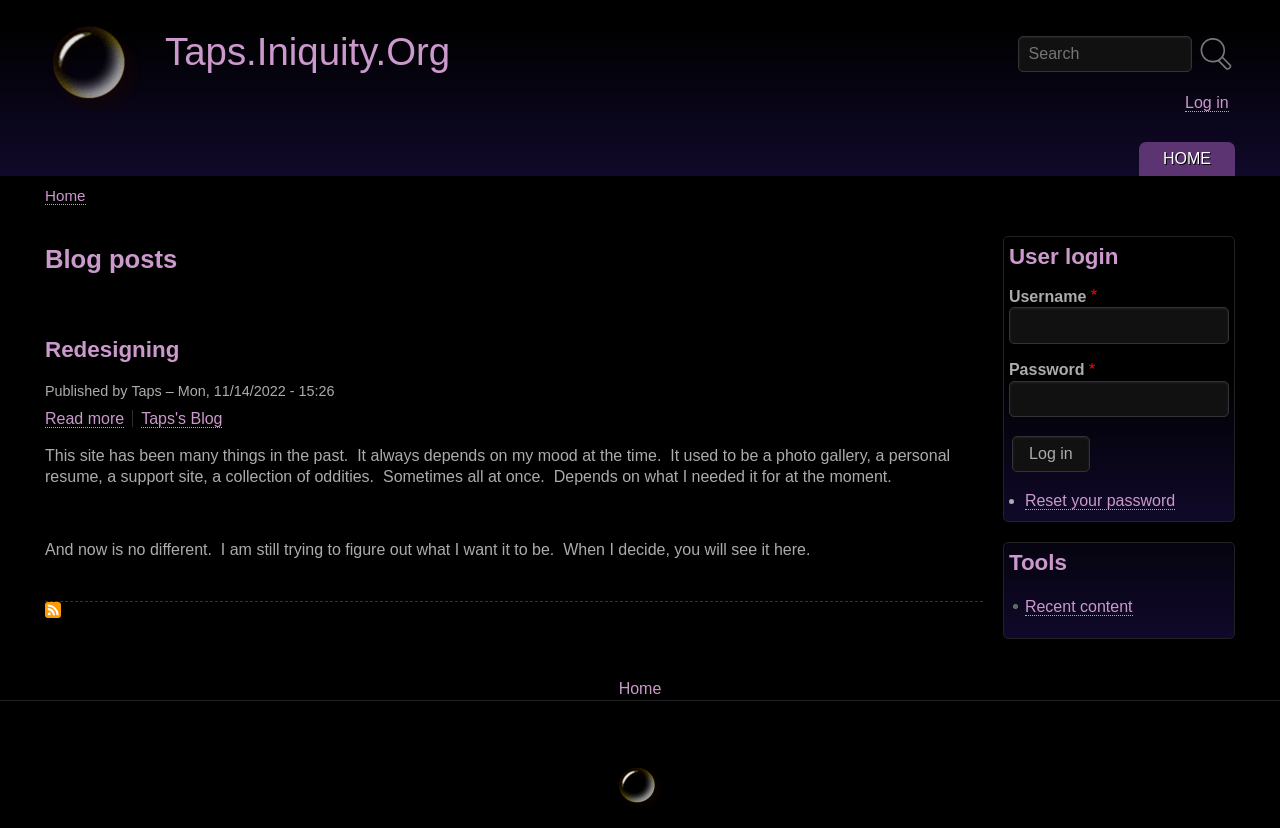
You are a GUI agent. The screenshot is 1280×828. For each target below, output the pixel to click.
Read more (84, 419)
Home (65, 195)
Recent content (1079, 606)
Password (1047, 369)
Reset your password (1100, 500)
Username (1047, 296)
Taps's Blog (181, 418)
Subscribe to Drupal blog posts (53, 610)
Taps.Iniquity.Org (307, 51)
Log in (1207, 102)
